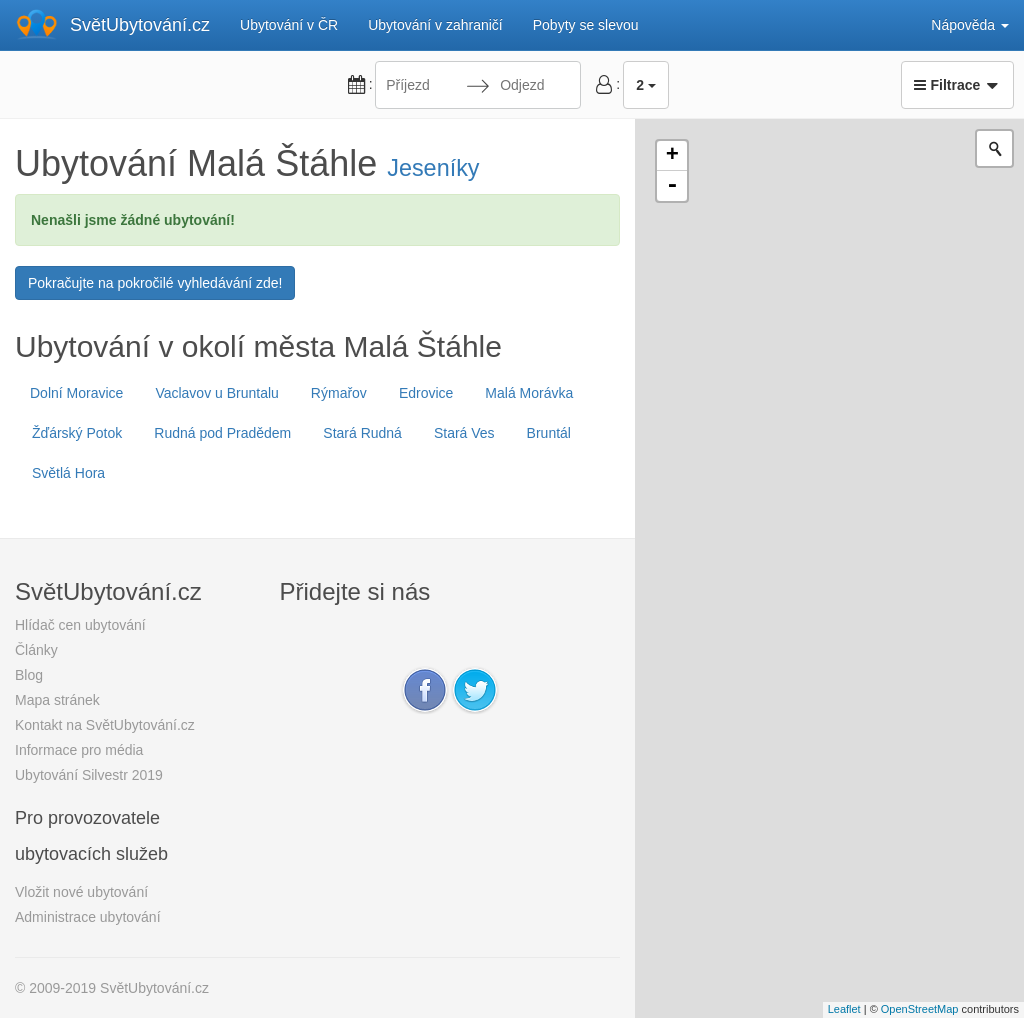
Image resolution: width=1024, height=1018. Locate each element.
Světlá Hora (68, 473)
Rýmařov (339, 393)
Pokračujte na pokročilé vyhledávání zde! (155, 283)
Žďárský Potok (77, 433)
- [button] (672, 186)
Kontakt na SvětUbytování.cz (105, 725)
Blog (29, 675)
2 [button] (646, 85)
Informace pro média (79, 750)
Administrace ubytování (88, 917)
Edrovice (426, 393)
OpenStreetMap (920, 1009)
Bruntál (549, 433)
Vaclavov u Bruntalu (216, 393)
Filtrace (957, 85)
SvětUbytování (140, 25)
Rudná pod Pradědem (222, 433)
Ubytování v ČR (289, 25)
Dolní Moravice (76, 393)
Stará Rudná (362, 433)
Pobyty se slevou (586, 25)
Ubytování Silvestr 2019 (89, 775)
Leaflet (844, 1009)
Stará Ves (464, 433)
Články (36, 650)
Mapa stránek (57, 700)
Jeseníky (433, 168)
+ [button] (672, 156)
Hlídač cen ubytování (80, 625)
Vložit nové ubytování (81, 892)
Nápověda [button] (970, 25)
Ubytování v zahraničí (435, 25)
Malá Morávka (529, 393)
